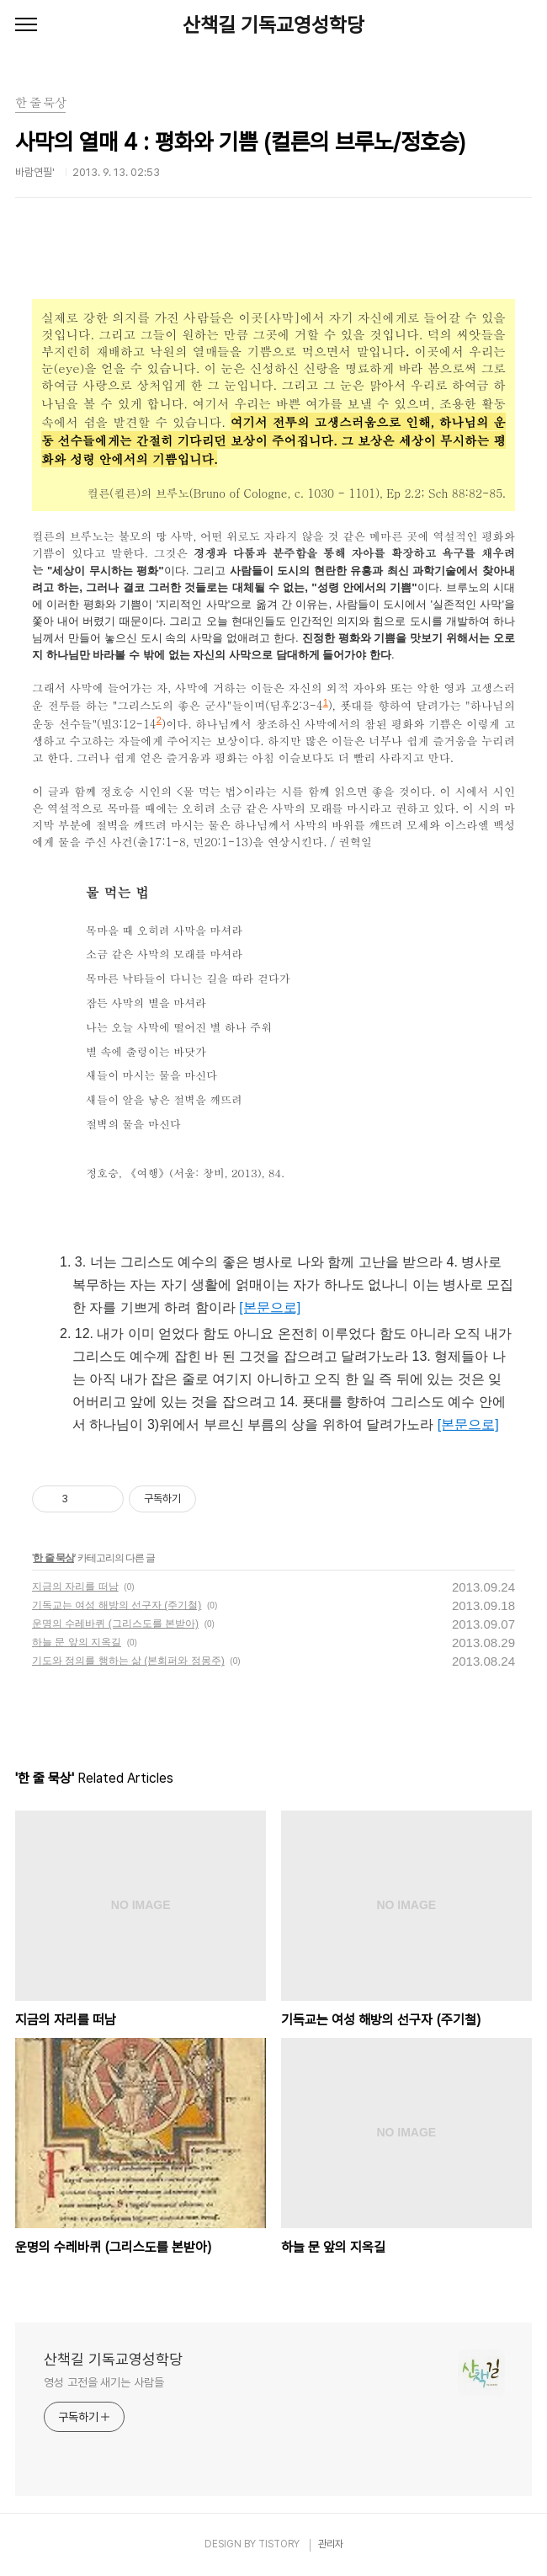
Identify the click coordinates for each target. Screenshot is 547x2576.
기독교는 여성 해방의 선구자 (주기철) (116, 1605)
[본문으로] (269, 1307)
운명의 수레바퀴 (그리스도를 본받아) (115, 1623)
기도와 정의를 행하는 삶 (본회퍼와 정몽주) (128, 1661)
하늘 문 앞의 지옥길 (76, 1642)
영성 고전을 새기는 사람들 (104, 2382)
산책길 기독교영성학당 (273, 25)
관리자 (330, 2544)
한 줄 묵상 (53, 1558)
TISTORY (279, 2544)
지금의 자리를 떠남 (75, 1586)
